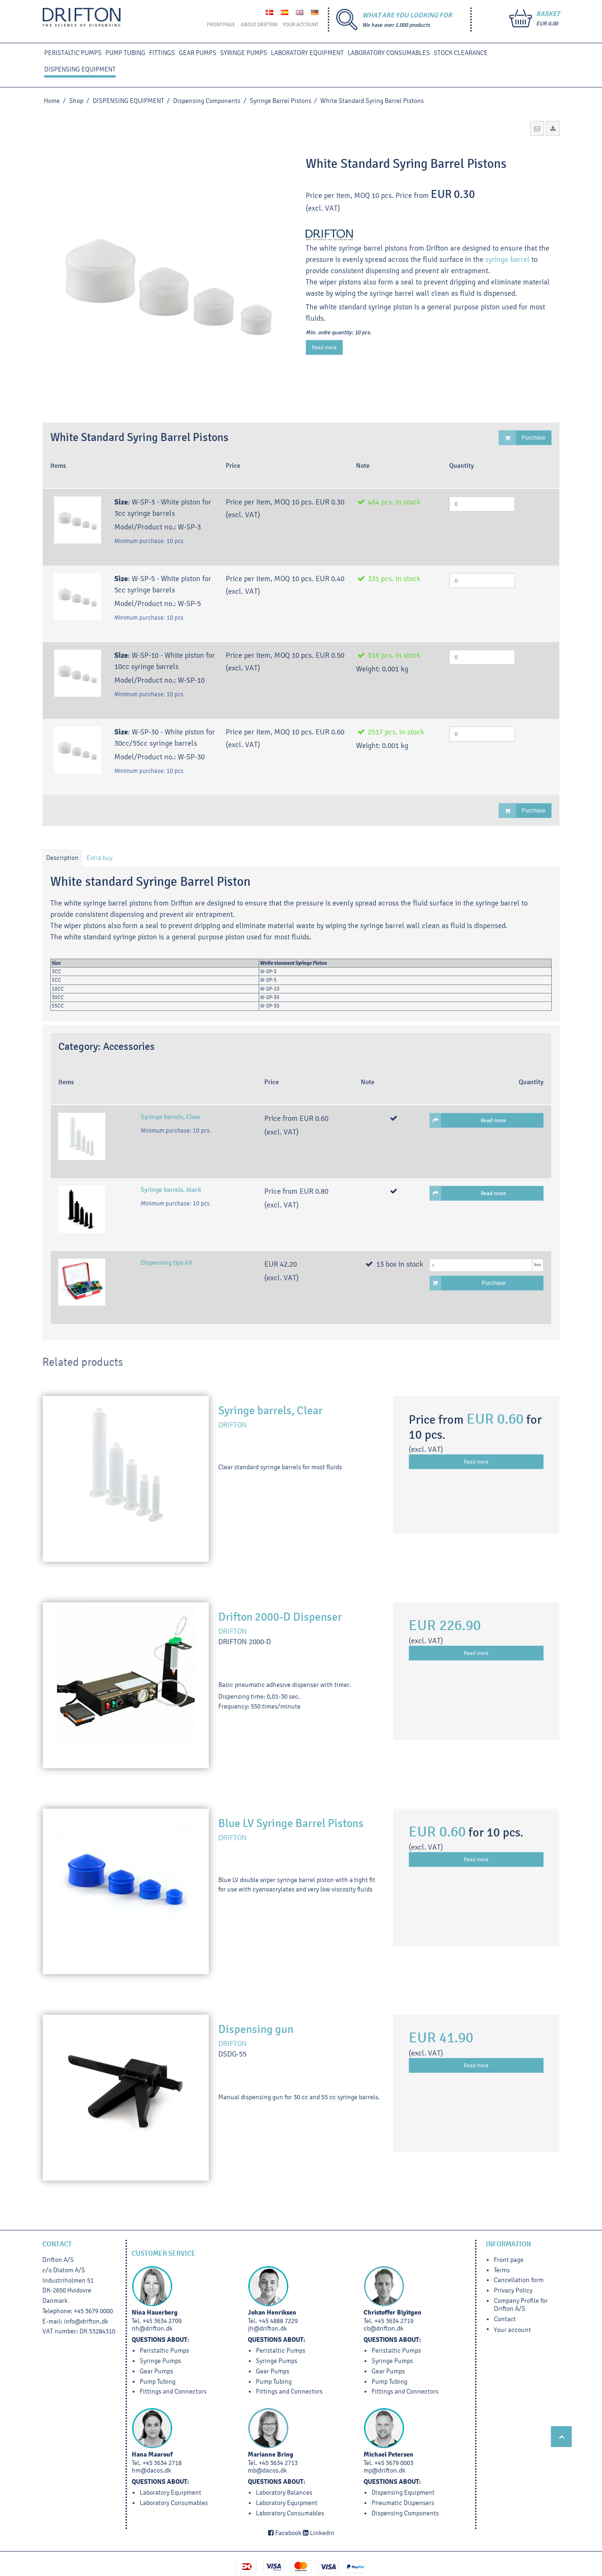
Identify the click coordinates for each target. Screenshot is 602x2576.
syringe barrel (507, 259)
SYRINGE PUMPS (243, 53)
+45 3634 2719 (393, 2321)
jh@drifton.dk (267, 2328)
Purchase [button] (522, 438)
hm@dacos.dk (151, 2470)
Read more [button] (468, 1120)
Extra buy (99, 858)
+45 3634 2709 (162, 2321)
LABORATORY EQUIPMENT (307, 53)
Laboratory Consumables (389, 53)
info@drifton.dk (86, 2321)
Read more (324, 347)
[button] (537, 128)
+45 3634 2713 (278, 2463)
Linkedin (318, 2533)
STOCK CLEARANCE (461, 53)
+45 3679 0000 (93, 2311)
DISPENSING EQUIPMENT (80, 69)
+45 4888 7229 (278, 2321)
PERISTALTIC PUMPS (73, 53)
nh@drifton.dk (152, 2328)
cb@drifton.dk (384, 2328)
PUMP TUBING (125, 53)
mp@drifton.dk (384, 2470)
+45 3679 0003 (393, 2463)
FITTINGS (162, 53)
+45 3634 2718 (162, 2463)
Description (62, 858)
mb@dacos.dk (267, 2470)
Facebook (284, 2533)
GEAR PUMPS (197, 53)
